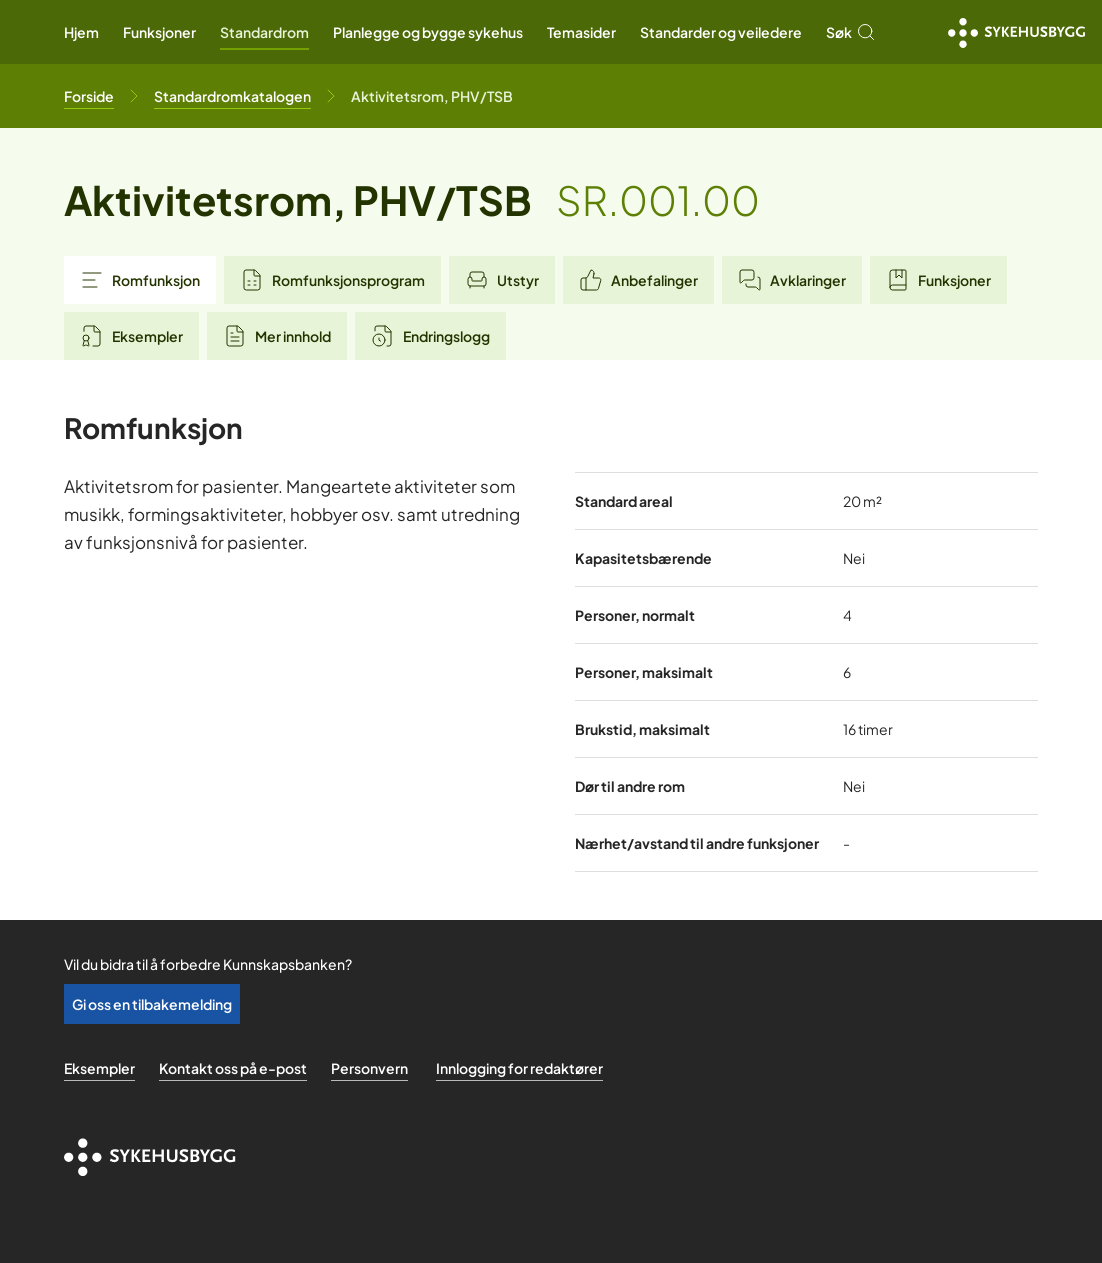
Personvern (369, 1068)
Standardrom (264, 32)
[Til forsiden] (89, 96)
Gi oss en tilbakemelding (152, 1004)
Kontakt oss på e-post (233, 1068)
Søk (851, 32)
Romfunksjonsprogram (332, 280)
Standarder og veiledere (721, 32)
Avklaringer (792, 280)
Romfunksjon (140, 280)
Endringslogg (430, 336)
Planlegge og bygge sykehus (428, 32)
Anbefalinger (638, 280)
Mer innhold (277, 336)
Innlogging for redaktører (519, 1068)
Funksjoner (159, 32)
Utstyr (502, 280)
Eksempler (131, 336)
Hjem (81, 32)
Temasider (581, 32)
